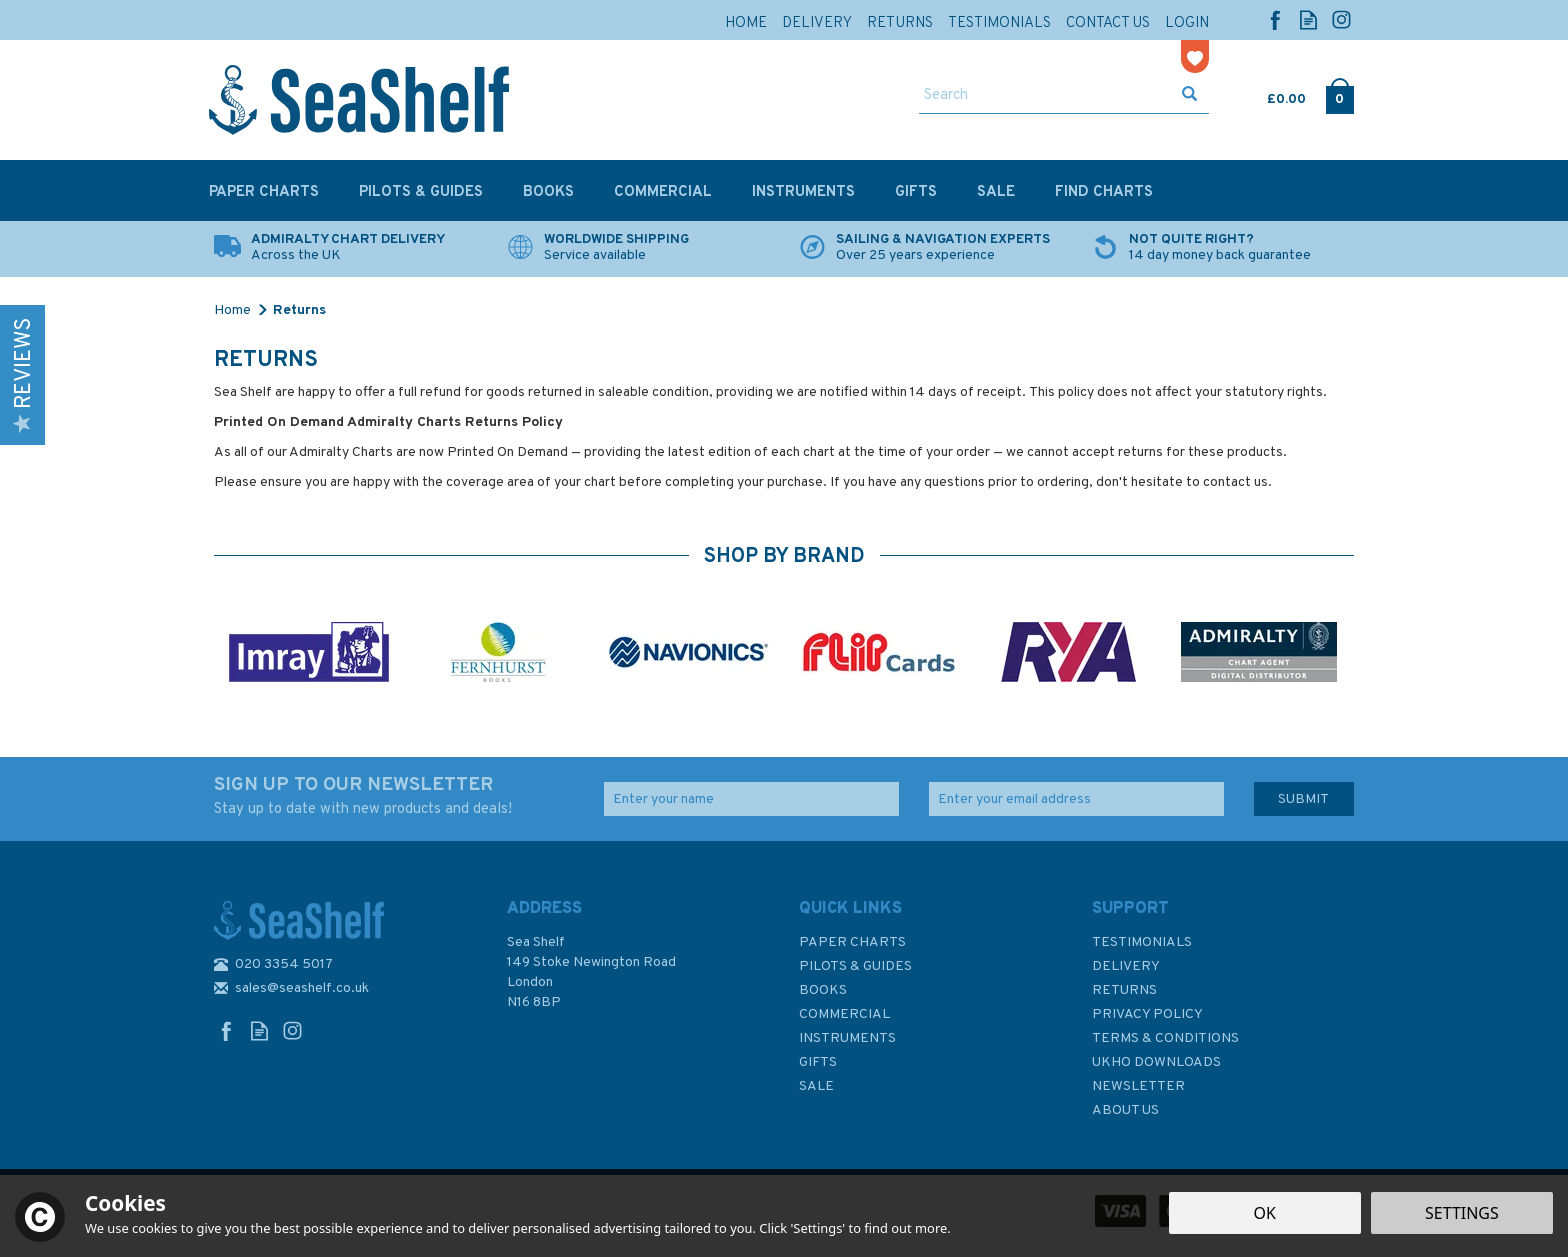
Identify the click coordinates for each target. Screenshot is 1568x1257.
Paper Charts (852, 942)
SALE (816, 1086)
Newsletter (1138, 1086)
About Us (1125, 1110)
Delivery (1126, 966)
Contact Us (1108, 23)
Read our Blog (1308, 19)
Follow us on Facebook (1275, 19)
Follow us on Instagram (1341, 19)
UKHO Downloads (1156, 1062)
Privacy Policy (1147, 1014)
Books (823, 990)
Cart (1269, 95)
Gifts (818, 1062)
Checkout (1339, 95)
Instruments (847, 1038)
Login (1187, 23)
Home (746, 23)
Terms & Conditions (1165, 1038)
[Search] (1045, 96)
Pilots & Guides (855, 966)
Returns (1124, 990)
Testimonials (1142, 942)
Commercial (844, 1014)
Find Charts (1104, 192)
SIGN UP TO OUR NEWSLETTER (394, 797)
